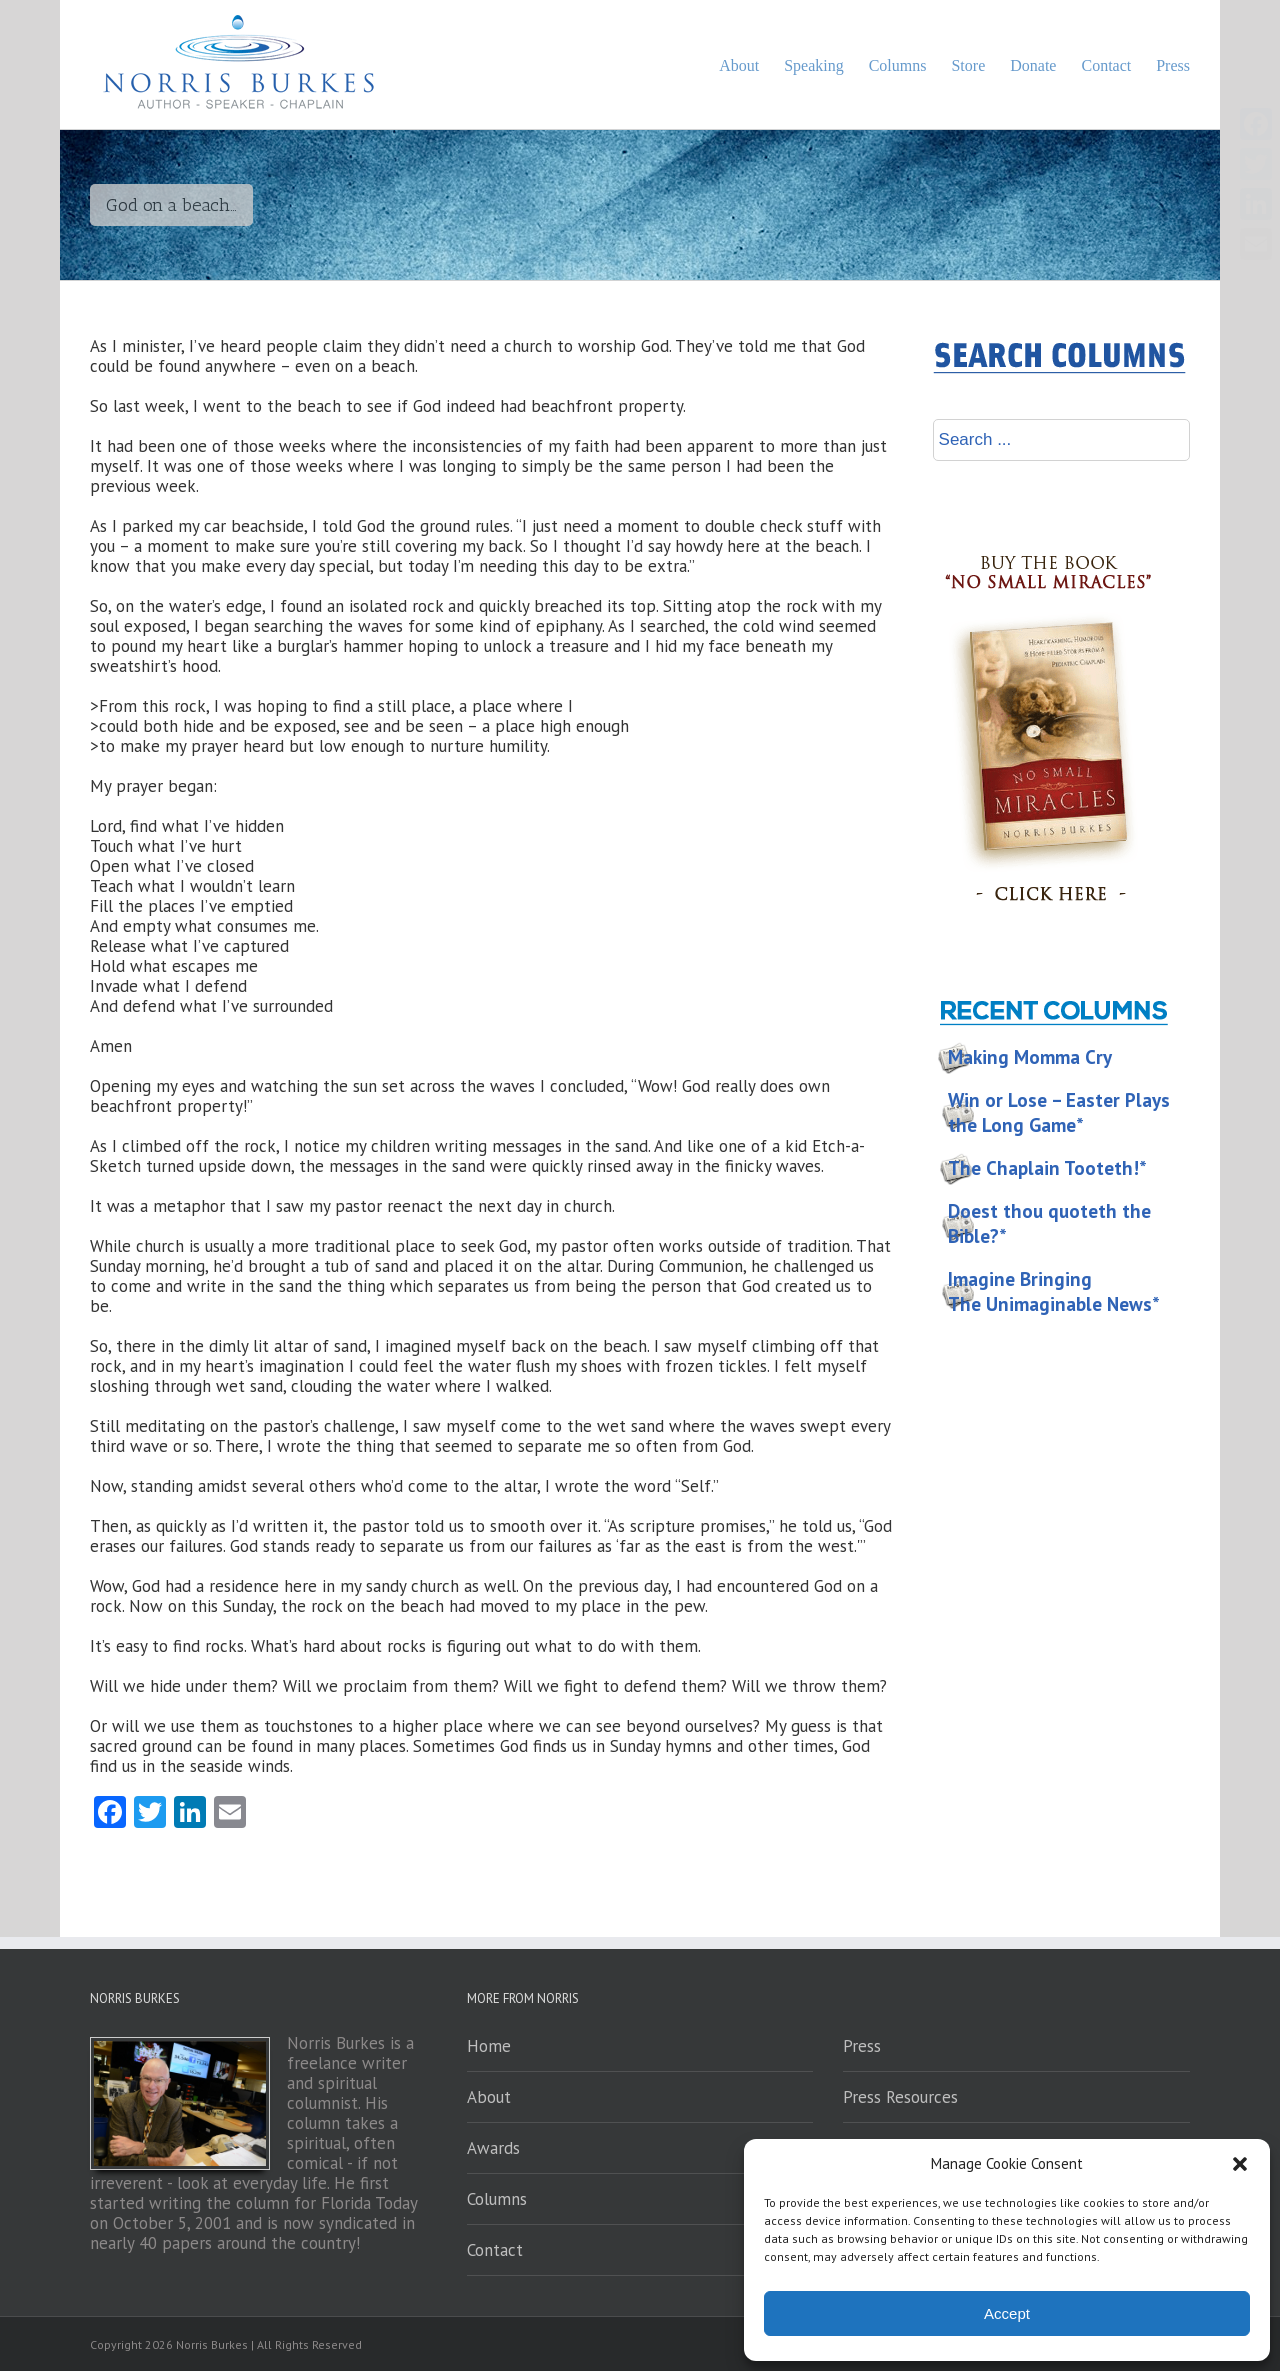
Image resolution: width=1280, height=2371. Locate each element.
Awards (493, 2148)
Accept (1007, 2313)
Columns (497, 2199)
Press (862, 2046)
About (489, 2097)
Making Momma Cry (1030, 1057)
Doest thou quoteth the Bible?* (1049, 1223)
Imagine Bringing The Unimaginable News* (1054, 1291)
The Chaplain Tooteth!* (1047, 1168)
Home (489, 2046)
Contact (495, 2250)
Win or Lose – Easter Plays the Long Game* (1059, 1112)
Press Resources (900, 2097)
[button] (1240, 2164)
